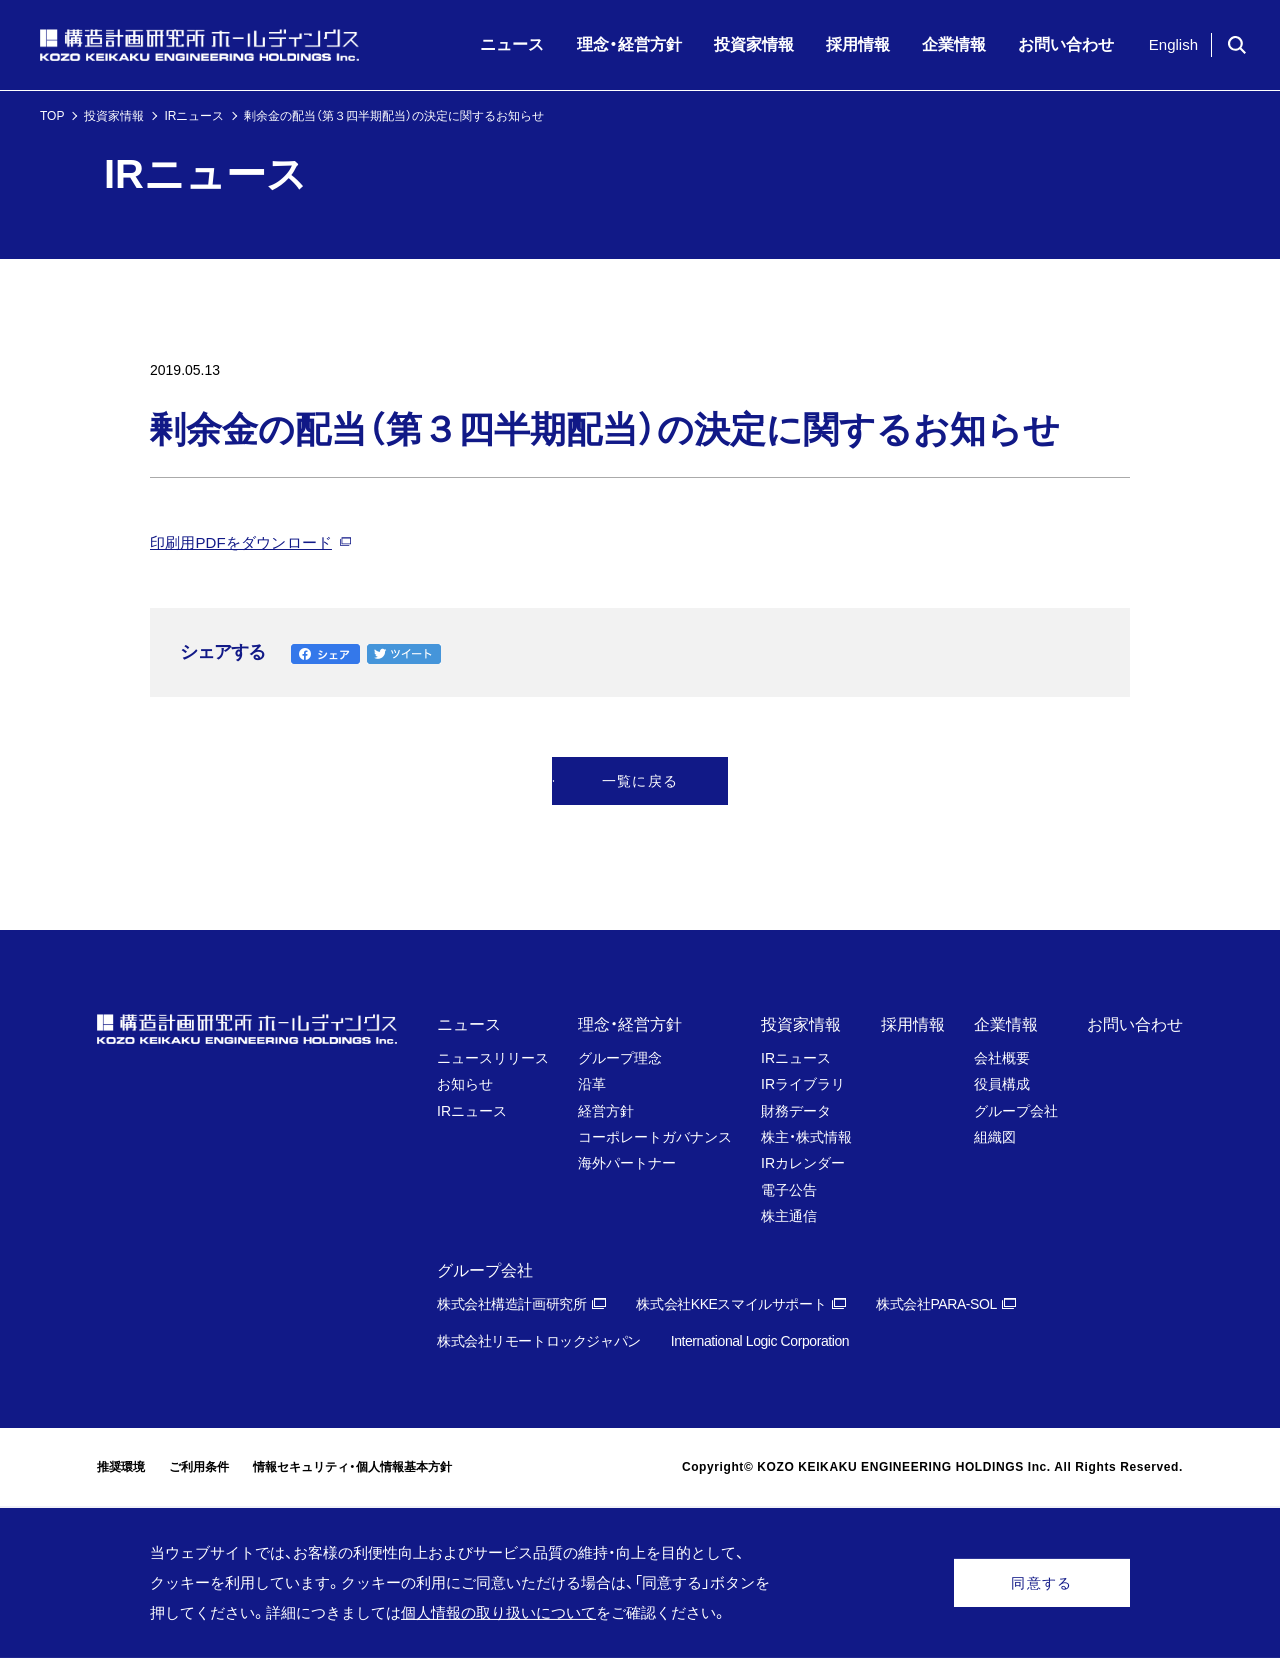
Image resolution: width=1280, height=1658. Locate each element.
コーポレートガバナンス (655, 1137)
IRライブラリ (803, 1084)
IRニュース (194, 116)
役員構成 (1002, 1084)
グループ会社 (1016, 1111)
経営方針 (606, 1111)
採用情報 (913, 1024)
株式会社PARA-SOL (936, 1304)
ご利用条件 (199, 1467)
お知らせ (465, 1084)
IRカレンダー (803, 1163)
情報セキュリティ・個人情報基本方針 (352, 1467)
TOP (52, 116)
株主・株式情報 (806, 1137)
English (1173, 44)
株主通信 (789, 1216)
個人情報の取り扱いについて (498, 1612)
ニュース (469, 1024)
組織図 (995, 1137)
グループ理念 (620, 1058)
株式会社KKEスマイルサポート (731, 1304)
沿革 (592, 1084)
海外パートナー (627, 1163)
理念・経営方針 (630, 1024)
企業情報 (1006, 1024)
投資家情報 (114, 116)
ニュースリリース (493, 1058)
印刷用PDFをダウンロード (241, 542)
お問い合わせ (1135, 1024)
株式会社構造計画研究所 (511, 1304)
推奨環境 (121, 1467)
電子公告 (789, 1190)
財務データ (796, 1111)
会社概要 (1002, 1058)
